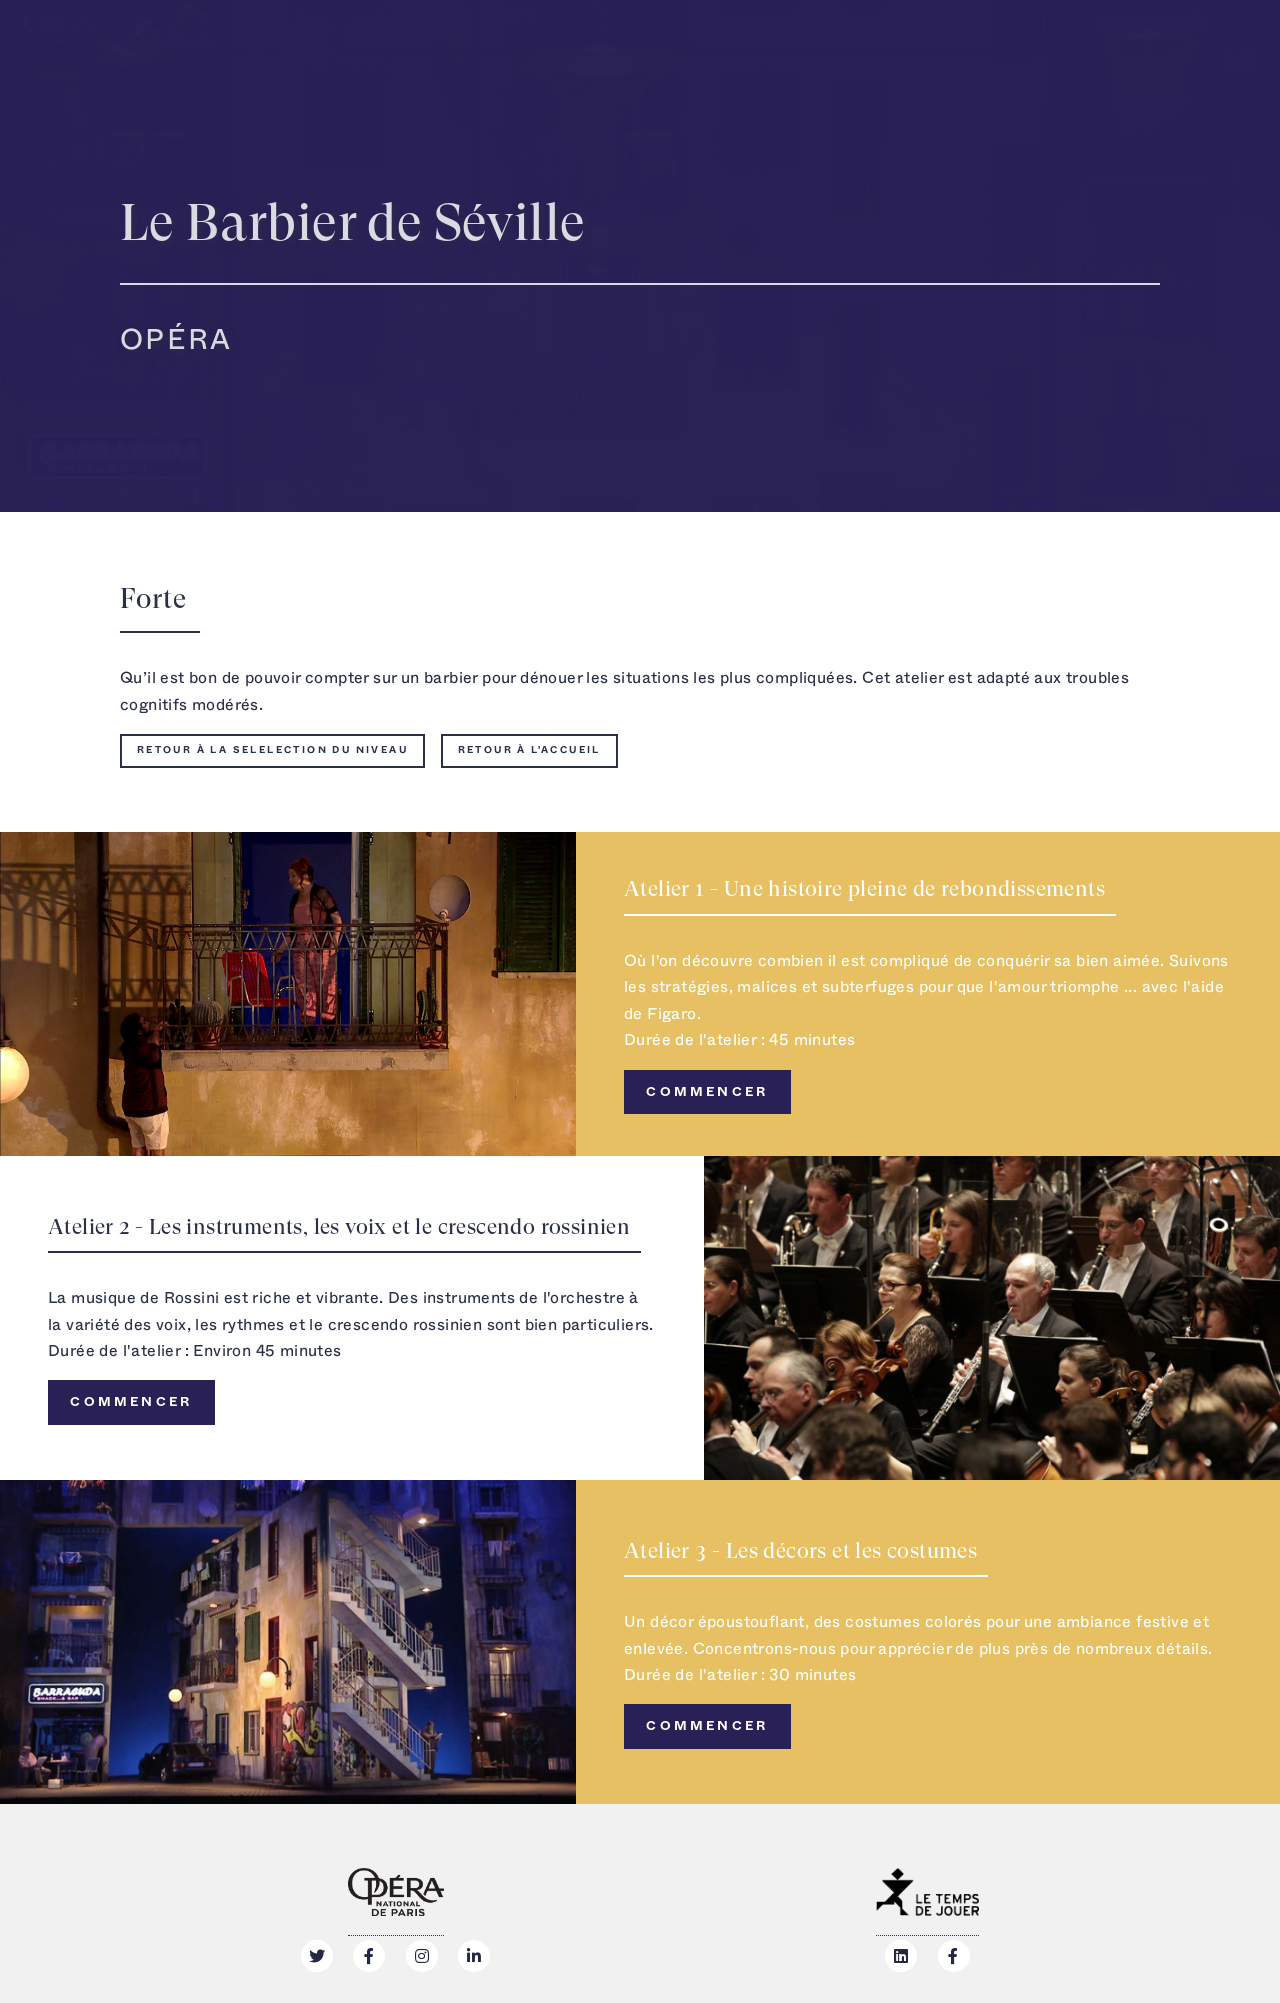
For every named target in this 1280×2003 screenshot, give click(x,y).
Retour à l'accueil (529, 750)
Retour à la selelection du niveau (272, 750)
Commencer (707, 1092)
